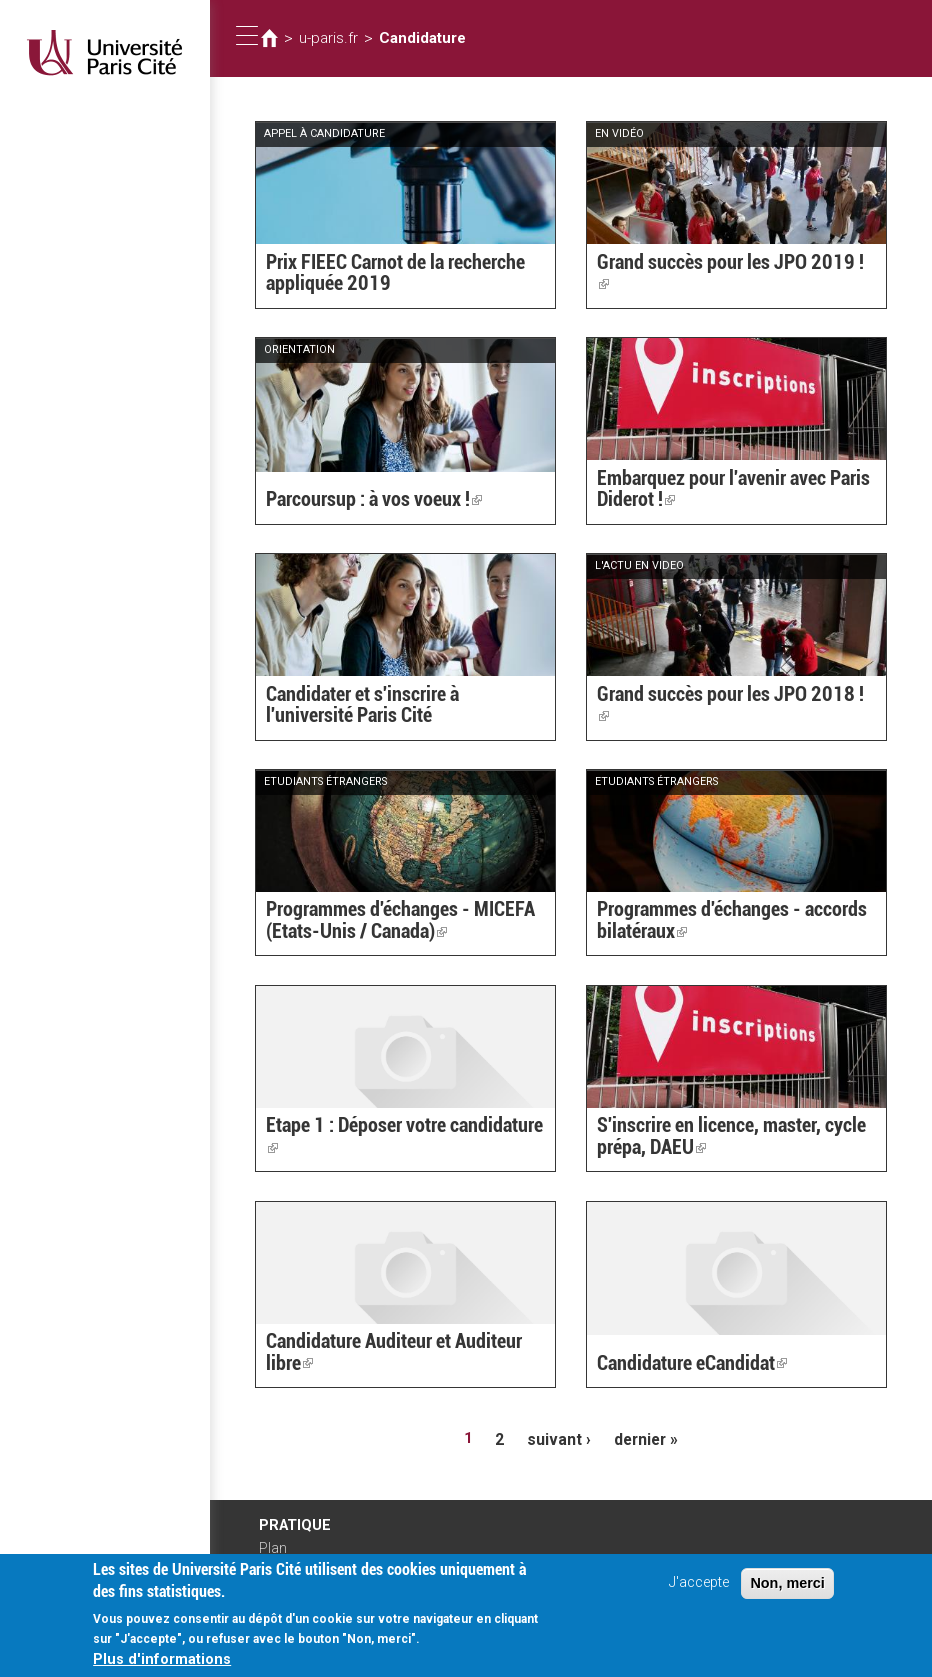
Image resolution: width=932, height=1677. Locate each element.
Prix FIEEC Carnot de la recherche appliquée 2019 (384, 274)
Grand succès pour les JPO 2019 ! (722, 284)
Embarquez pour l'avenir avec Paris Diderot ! (720, 490)
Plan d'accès (279, 1553)
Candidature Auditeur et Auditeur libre (400, 1354)
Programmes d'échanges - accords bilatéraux (719, 922)
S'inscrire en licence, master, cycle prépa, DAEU (717, 1138)
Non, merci (787, 1594)
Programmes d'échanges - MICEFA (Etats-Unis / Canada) (387, 922)
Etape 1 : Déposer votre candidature (398, 1148)
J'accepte (699, 1593)
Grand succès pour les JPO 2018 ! (722, 716)
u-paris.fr (326, 38)
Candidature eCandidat (683, 1364)
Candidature (415, 38)
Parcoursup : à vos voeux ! (365, 500)
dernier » (642, 1438)
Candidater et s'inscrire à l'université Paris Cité (395, 706)
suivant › (559, 1438)
